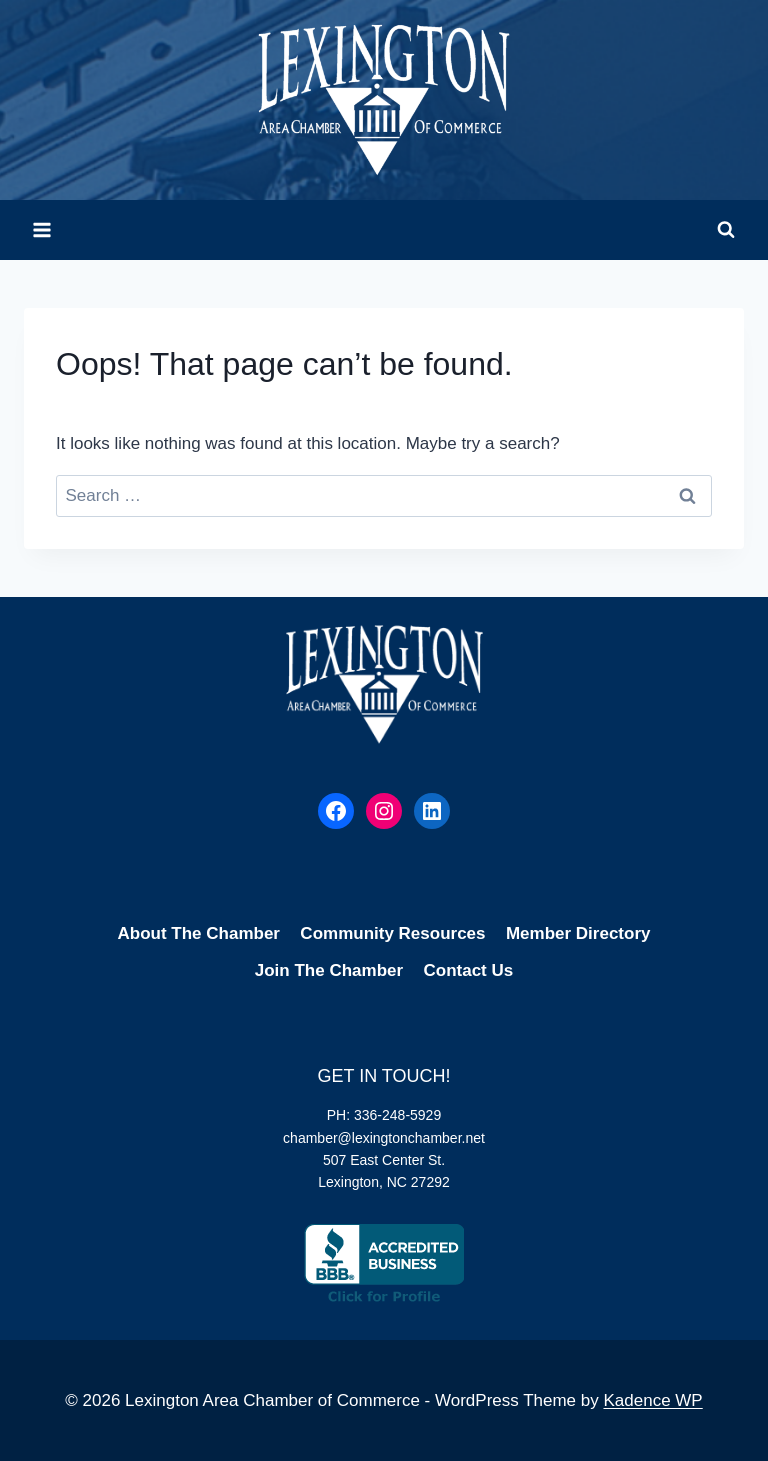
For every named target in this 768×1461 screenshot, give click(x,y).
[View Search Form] (726, 230)
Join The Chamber (329, 970)
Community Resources (392, 933)
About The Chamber (199, 933)
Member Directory (578, 933)
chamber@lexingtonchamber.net (384, 1138)
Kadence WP (652, 1400)
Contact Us (468, 970)
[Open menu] (42, 229)
